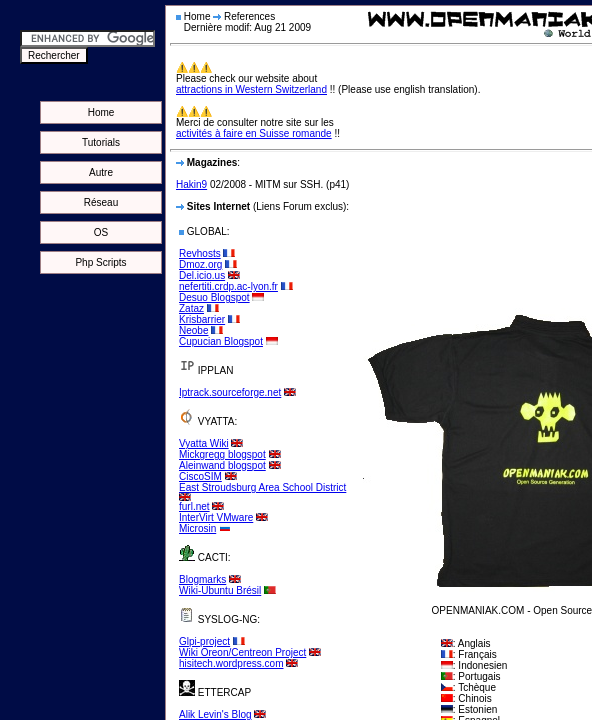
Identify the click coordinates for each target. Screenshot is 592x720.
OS (101, 232)
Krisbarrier (202, 319)
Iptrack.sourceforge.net (230, 392)
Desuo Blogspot (214, 297)
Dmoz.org (200, 264)
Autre (101, 172)
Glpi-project (204, 641)
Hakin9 (191, 184)
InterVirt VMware (216, 517)
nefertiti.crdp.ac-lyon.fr (228, 286)
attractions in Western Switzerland (251, 89)
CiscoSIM (200, 476)
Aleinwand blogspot (222, 465)
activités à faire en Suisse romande (254, 133)
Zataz (191, 308)
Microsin (197, 528)
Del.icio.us (202, 275)
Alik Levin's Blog (215, 714)
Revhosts (200, 253)
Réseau (101, 202)
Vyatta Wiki (204, 443)
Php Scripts (100, 262)
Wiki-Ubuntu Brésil (220, 590)
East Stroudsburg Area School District (262, 487)
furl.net (194, 506)
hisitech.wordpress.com (231, 663)
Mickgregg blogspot (222, 454)
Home (101, 112)
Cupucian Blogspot (221, 341)
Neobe (193, 330)
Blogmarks (202, 579)
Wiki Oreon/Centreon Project (242, 652)
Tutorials (101, 142)
